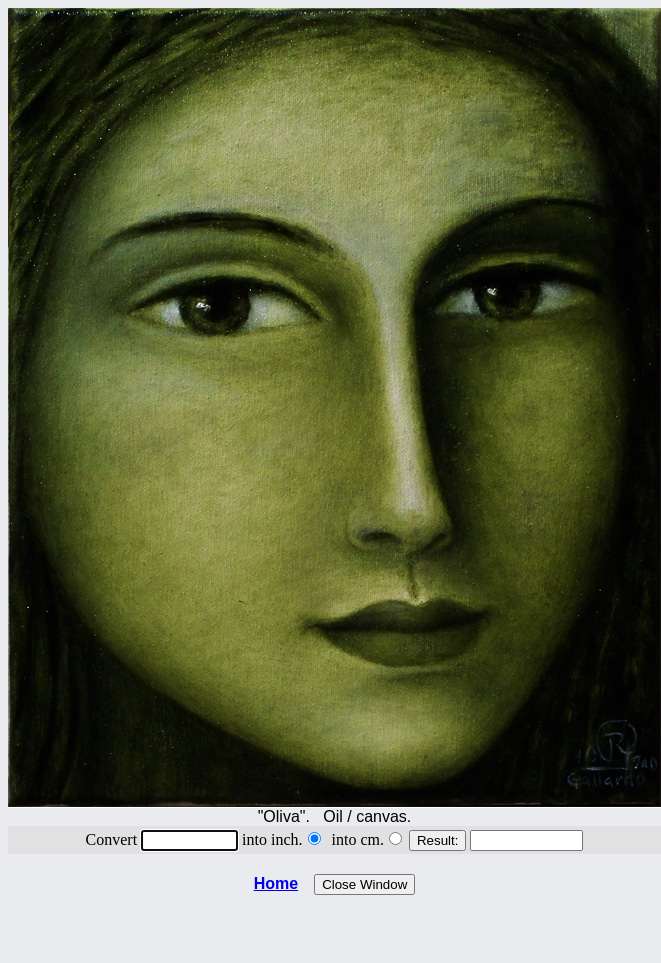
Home (276, 883)
